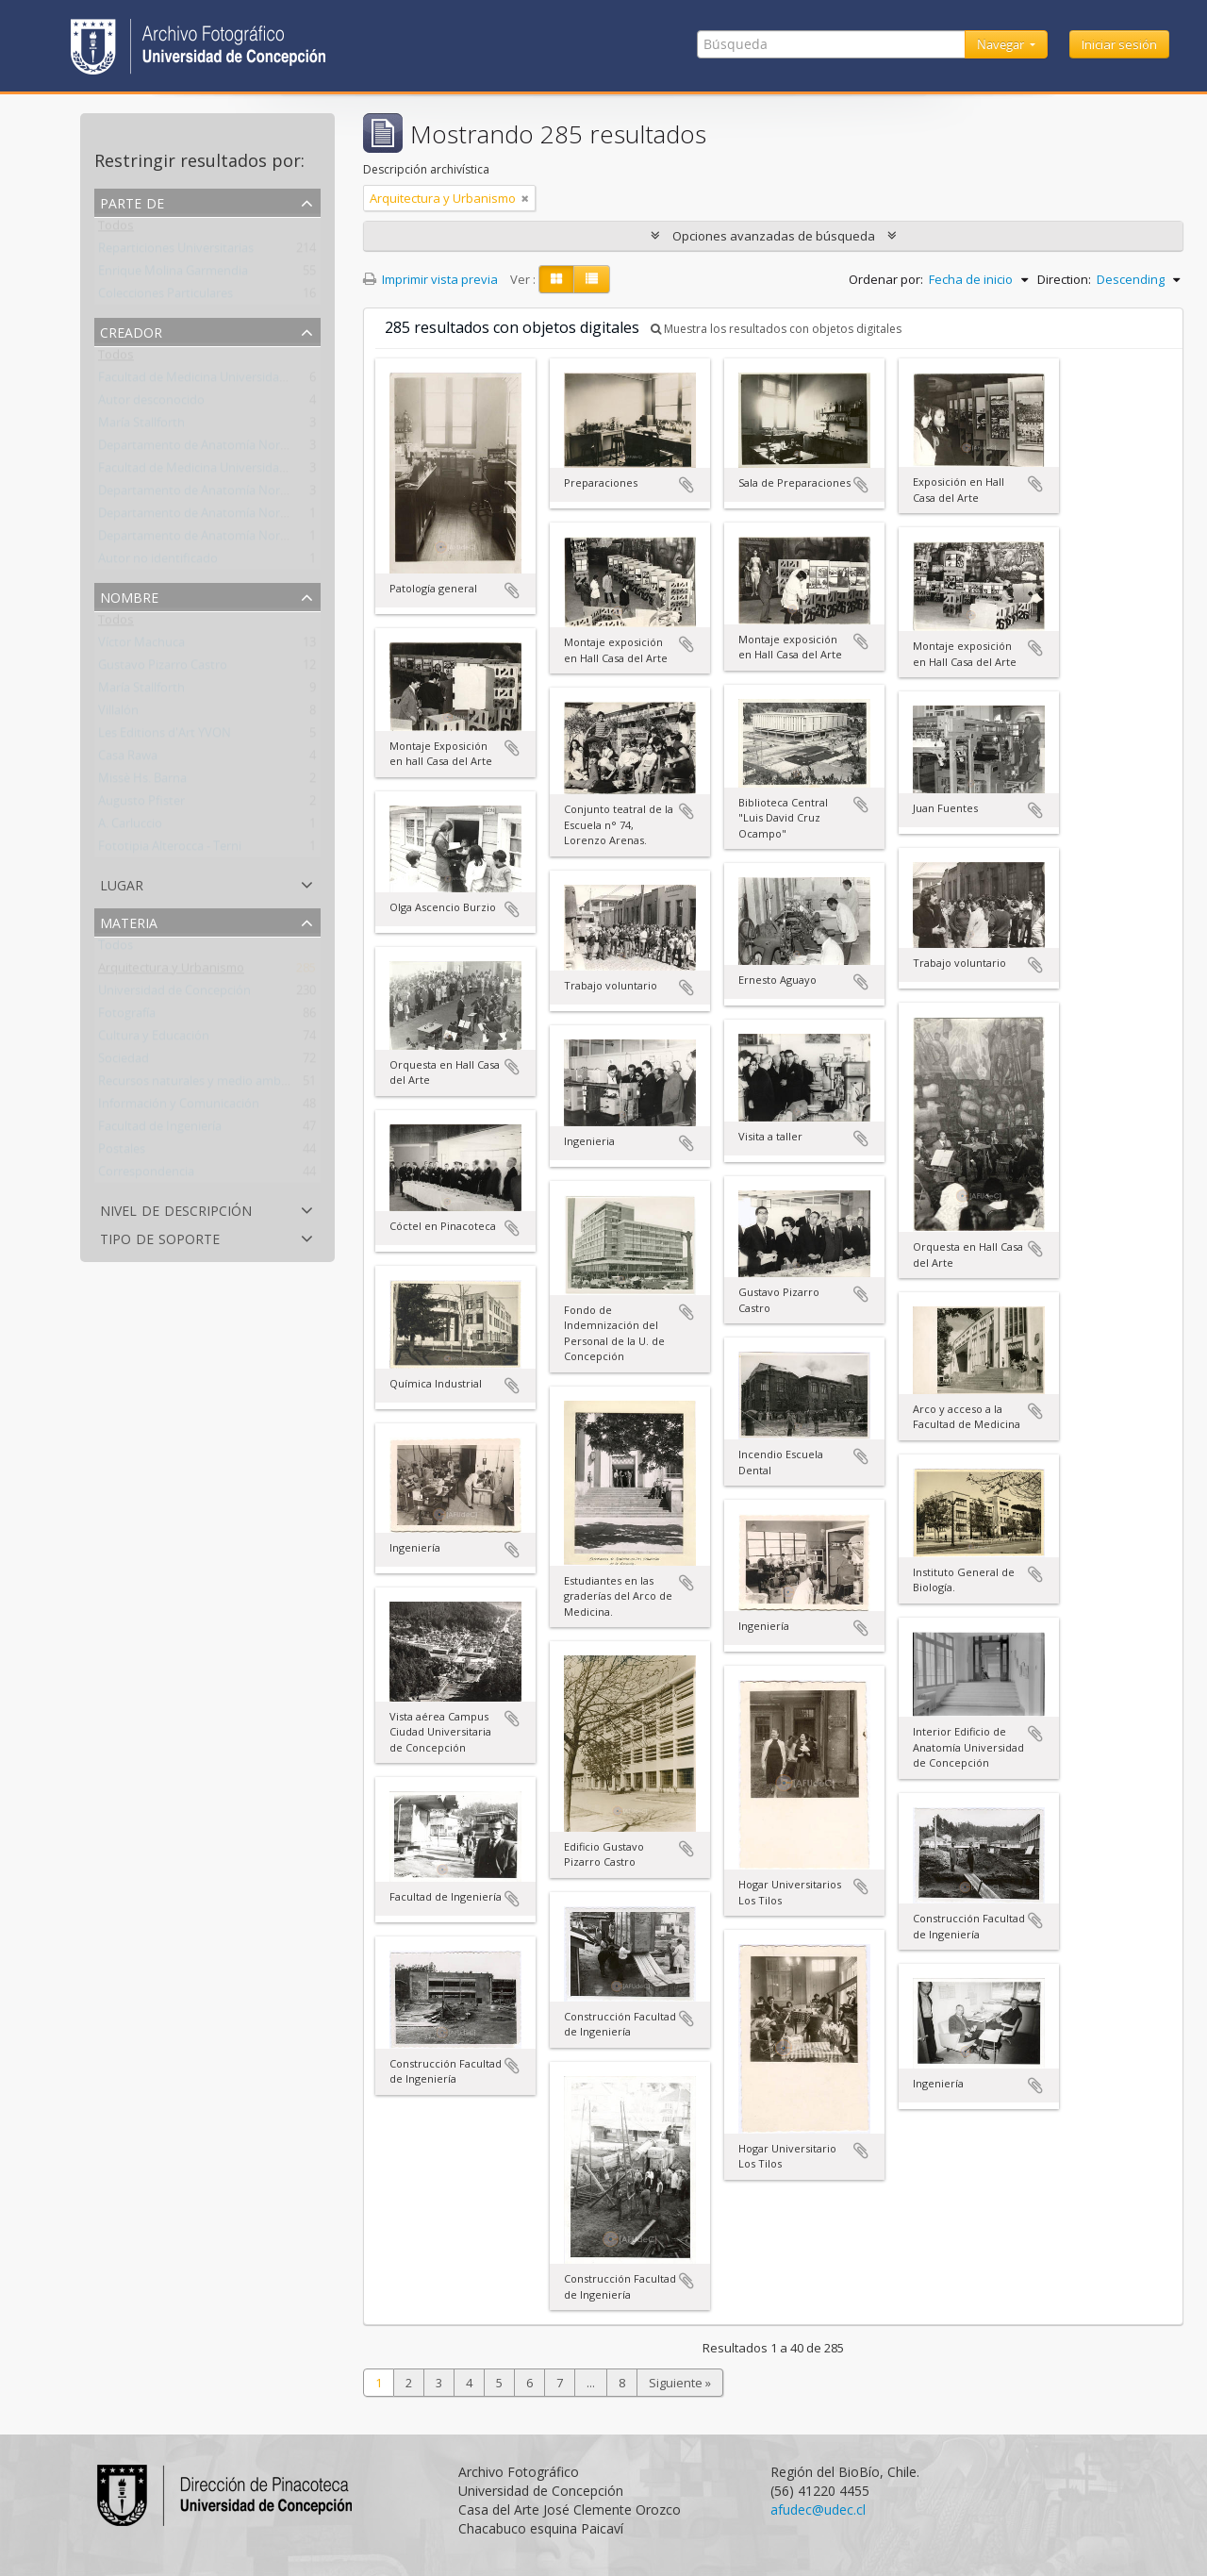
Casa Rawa (127, 759)
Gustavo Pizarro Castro (162, 668)
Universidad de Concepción (174, 994)
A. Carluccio (130, 827)
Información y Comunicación (178, 1107)
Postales (121, 1152)
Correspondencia (146, 1175)
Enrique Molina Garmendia (173, 274)
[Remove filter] (525, 198)
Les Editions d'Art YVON (164, 736)
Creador (131, 330)
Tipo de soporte (160, 1237)
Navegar (1002, 44)
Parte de (132, 201)
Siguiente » (680, 2382)
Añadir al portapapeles (512, 590)
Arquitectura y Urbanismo (171, 971)
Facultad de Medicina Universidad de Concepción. (236, 471)
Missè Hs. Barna (142, 781)
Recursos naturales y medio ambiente (203, 1084)
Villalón (118, 714)
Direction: (1064, 279)
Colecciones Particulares (165, 297)
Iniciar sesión (1119, 44)
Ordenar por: (886, 279)
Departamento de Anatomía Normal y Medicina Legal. (248, 448)
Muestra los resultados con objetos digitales (776, 329)
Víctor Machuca (141, 646)
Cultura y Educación (153, 1039)
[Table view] (591, 279)
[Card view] (556, 279)
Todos (116, 229)
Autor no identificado (158, 562)
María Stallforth (141, 426)
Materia (128, 921)
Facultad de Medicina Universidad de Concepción (235, 381)
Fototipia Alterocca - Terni (169, 849)
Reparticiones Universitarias (176, 251)
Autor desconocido (151, 403)
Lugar (121, 883)
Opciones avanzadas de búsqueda (774, 235)
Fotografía (127, 1016)
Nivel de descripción (176, 1209)
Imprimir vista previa (430, 279)
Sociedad (123, 1062)
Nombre (129, 595)
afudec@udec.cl (818, 2509)
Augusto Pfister (141, 804)
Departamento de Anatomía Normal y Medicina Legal (247, 494)
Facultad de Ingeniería (160, 1130)
